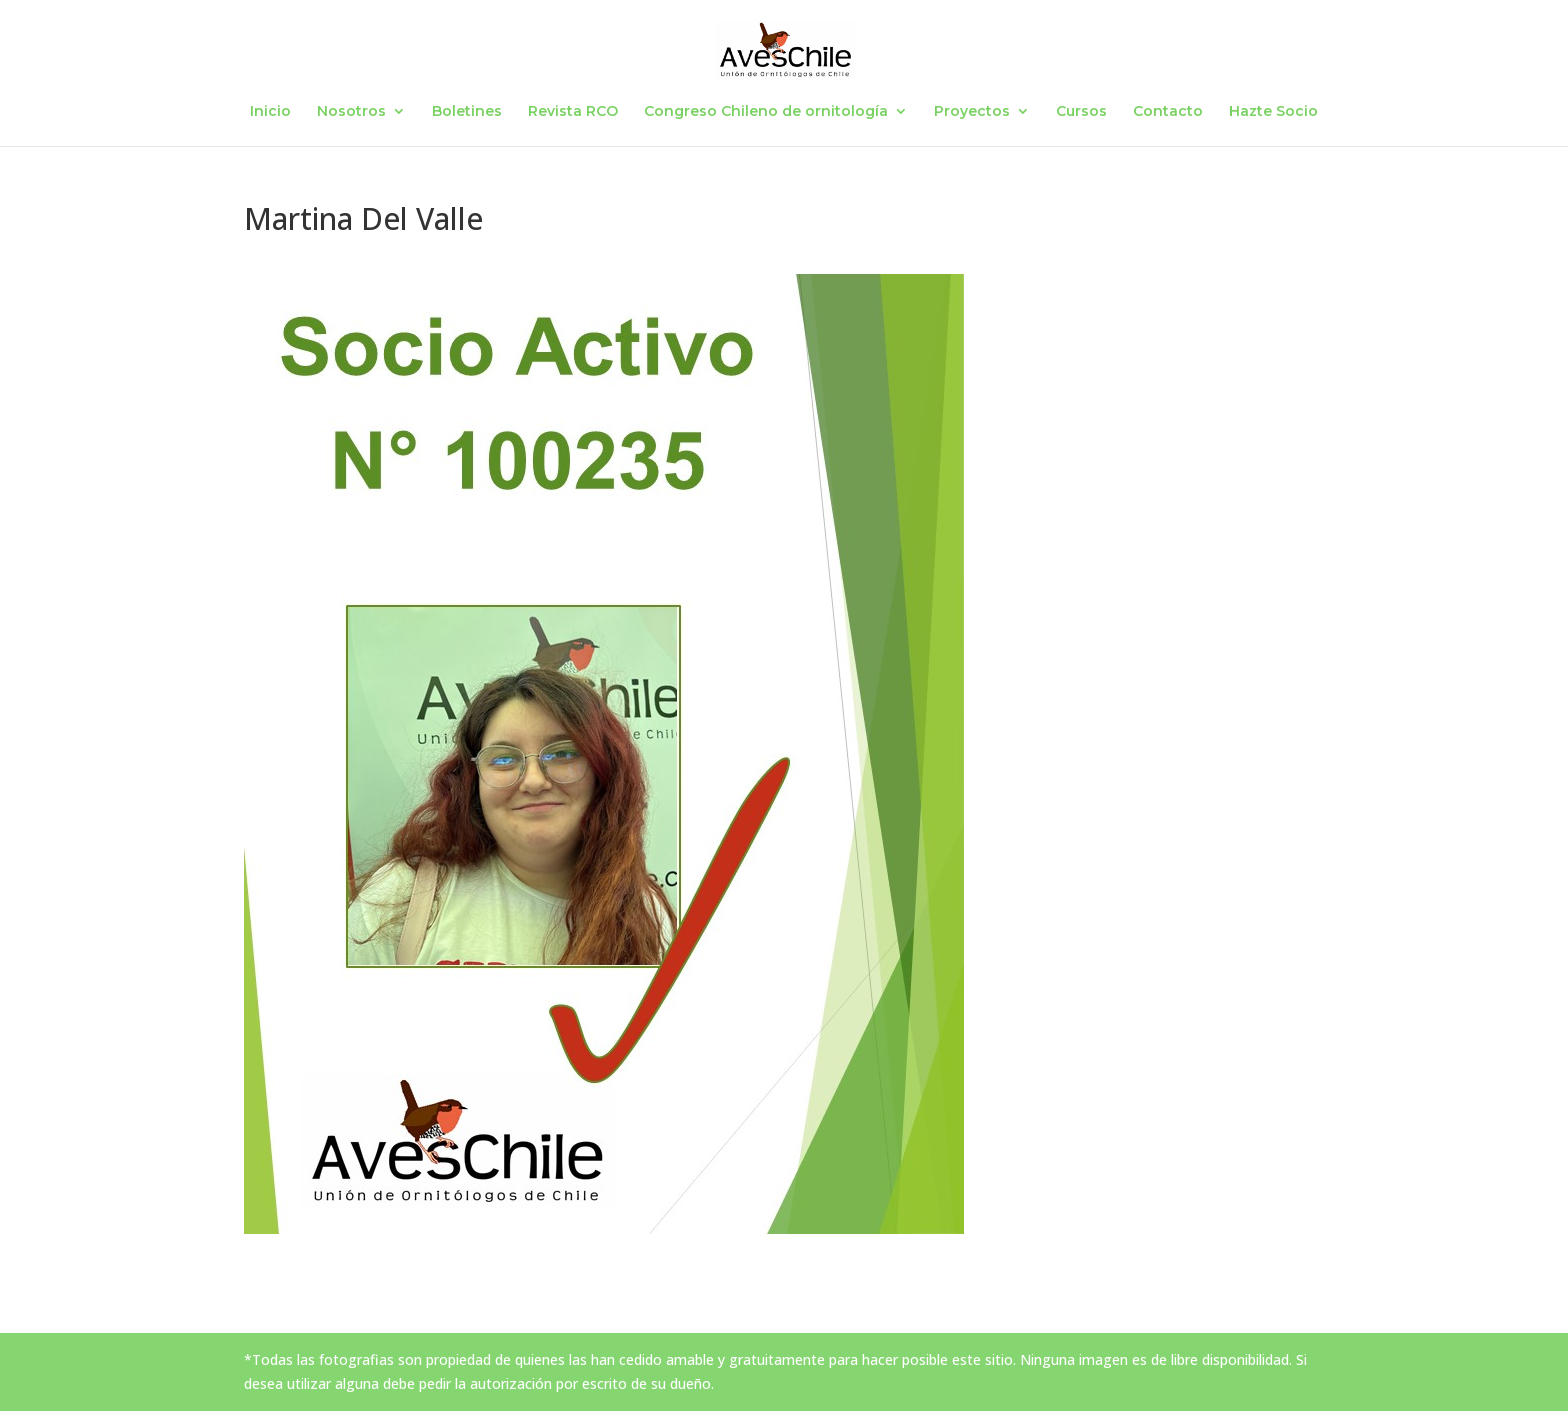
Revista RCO (573, 112)
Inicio (270, 112)
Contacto (1168, 112)
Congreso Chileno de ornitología (766, 112)
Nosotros (351, 112)
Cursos (1081, 112)
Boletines (467, 112)
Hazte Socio (1273, 112)
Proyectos (972, 112)
